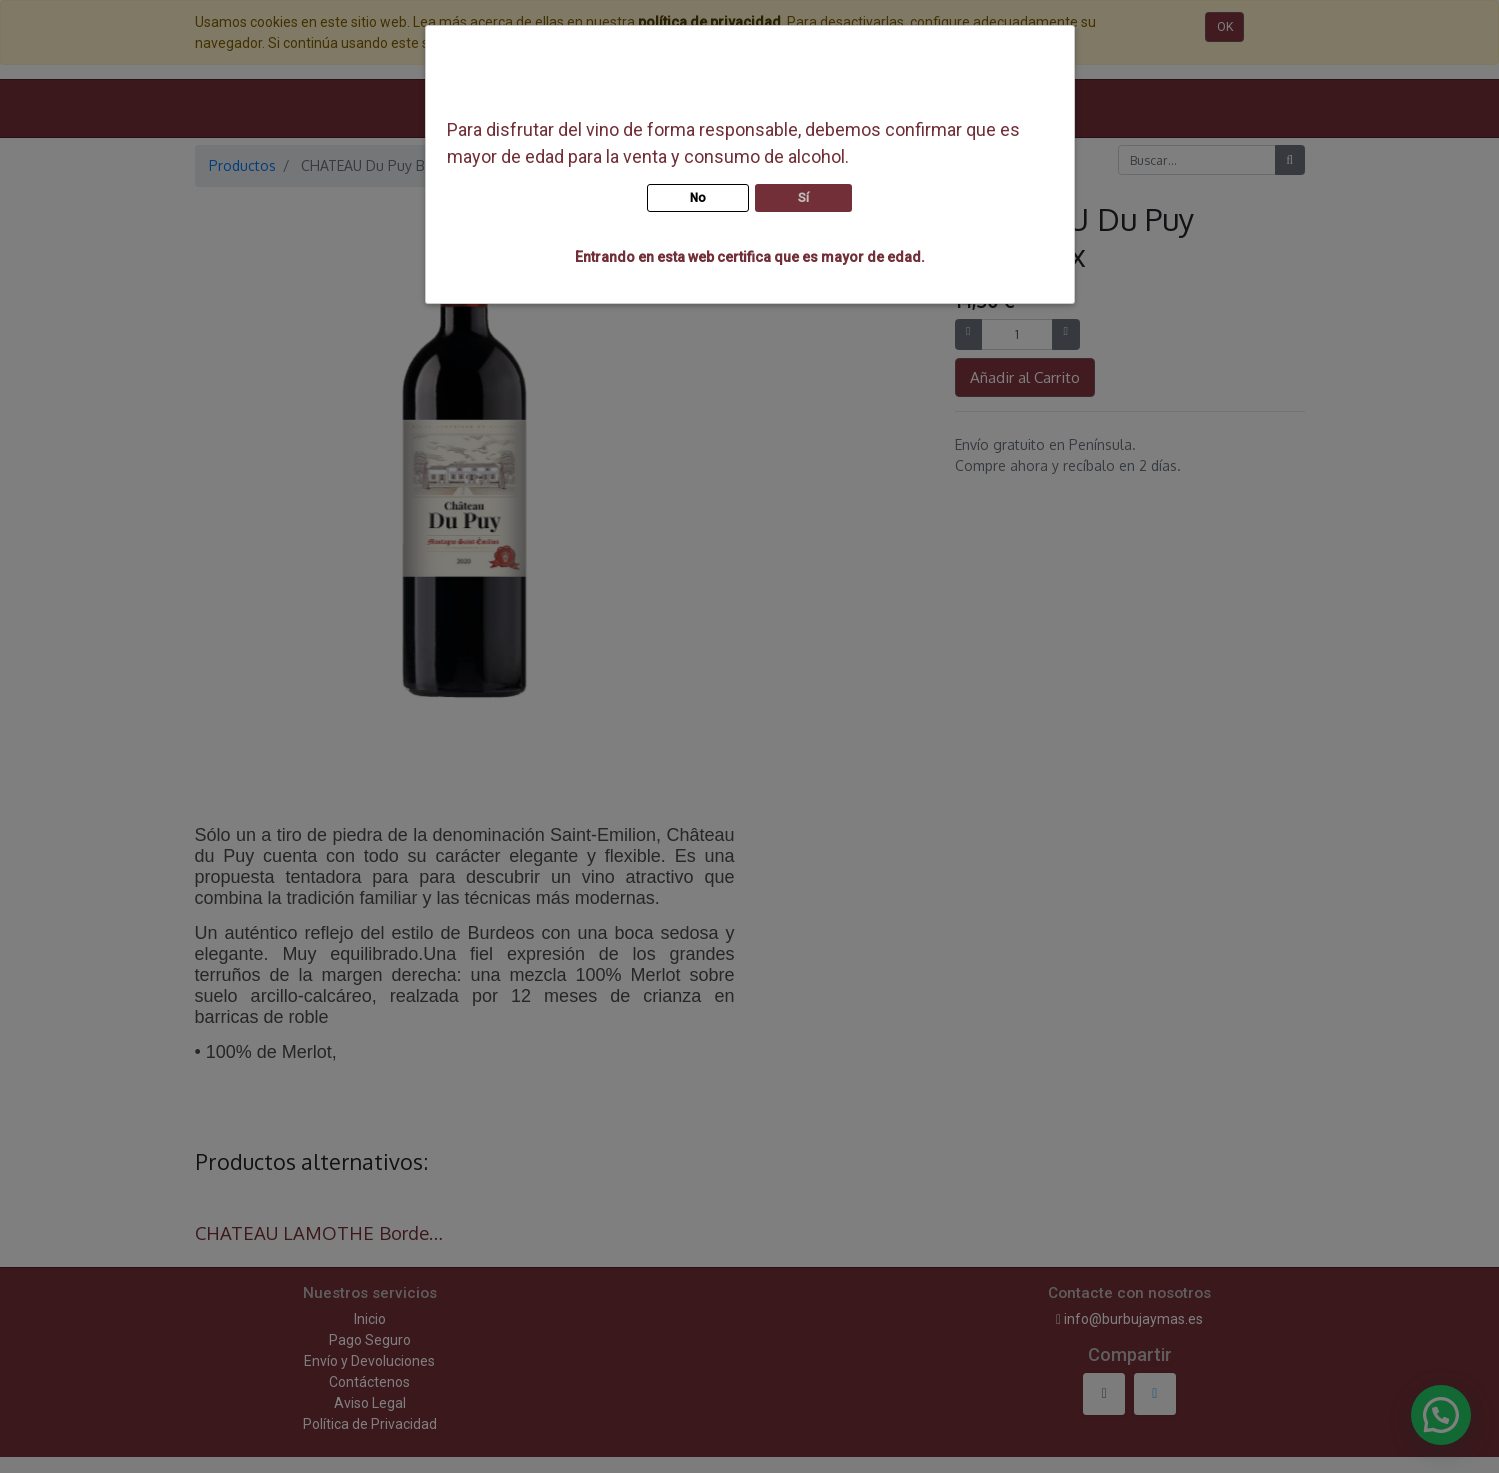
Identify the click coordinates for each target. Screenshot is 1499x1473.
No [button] (698, 198)
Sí (803, 198)
